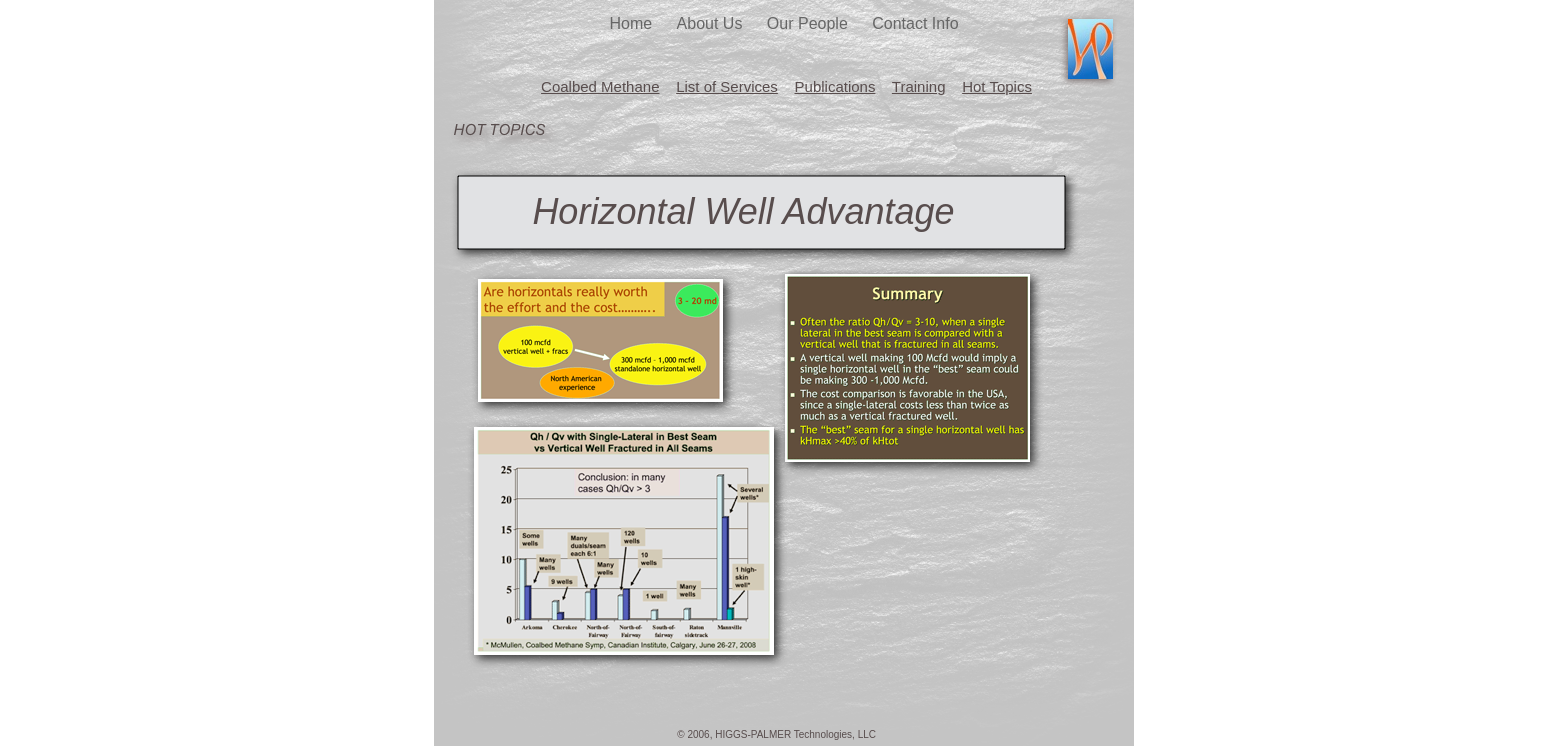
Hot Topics (997, 86)
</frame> (911, 367)
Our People (809, 23)
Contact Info (915, 23)
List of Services (727, 86)
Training (919, 86)
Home (632, 23)
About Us (712, 23)
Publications (835, 86)
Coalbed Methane (600, 86)
